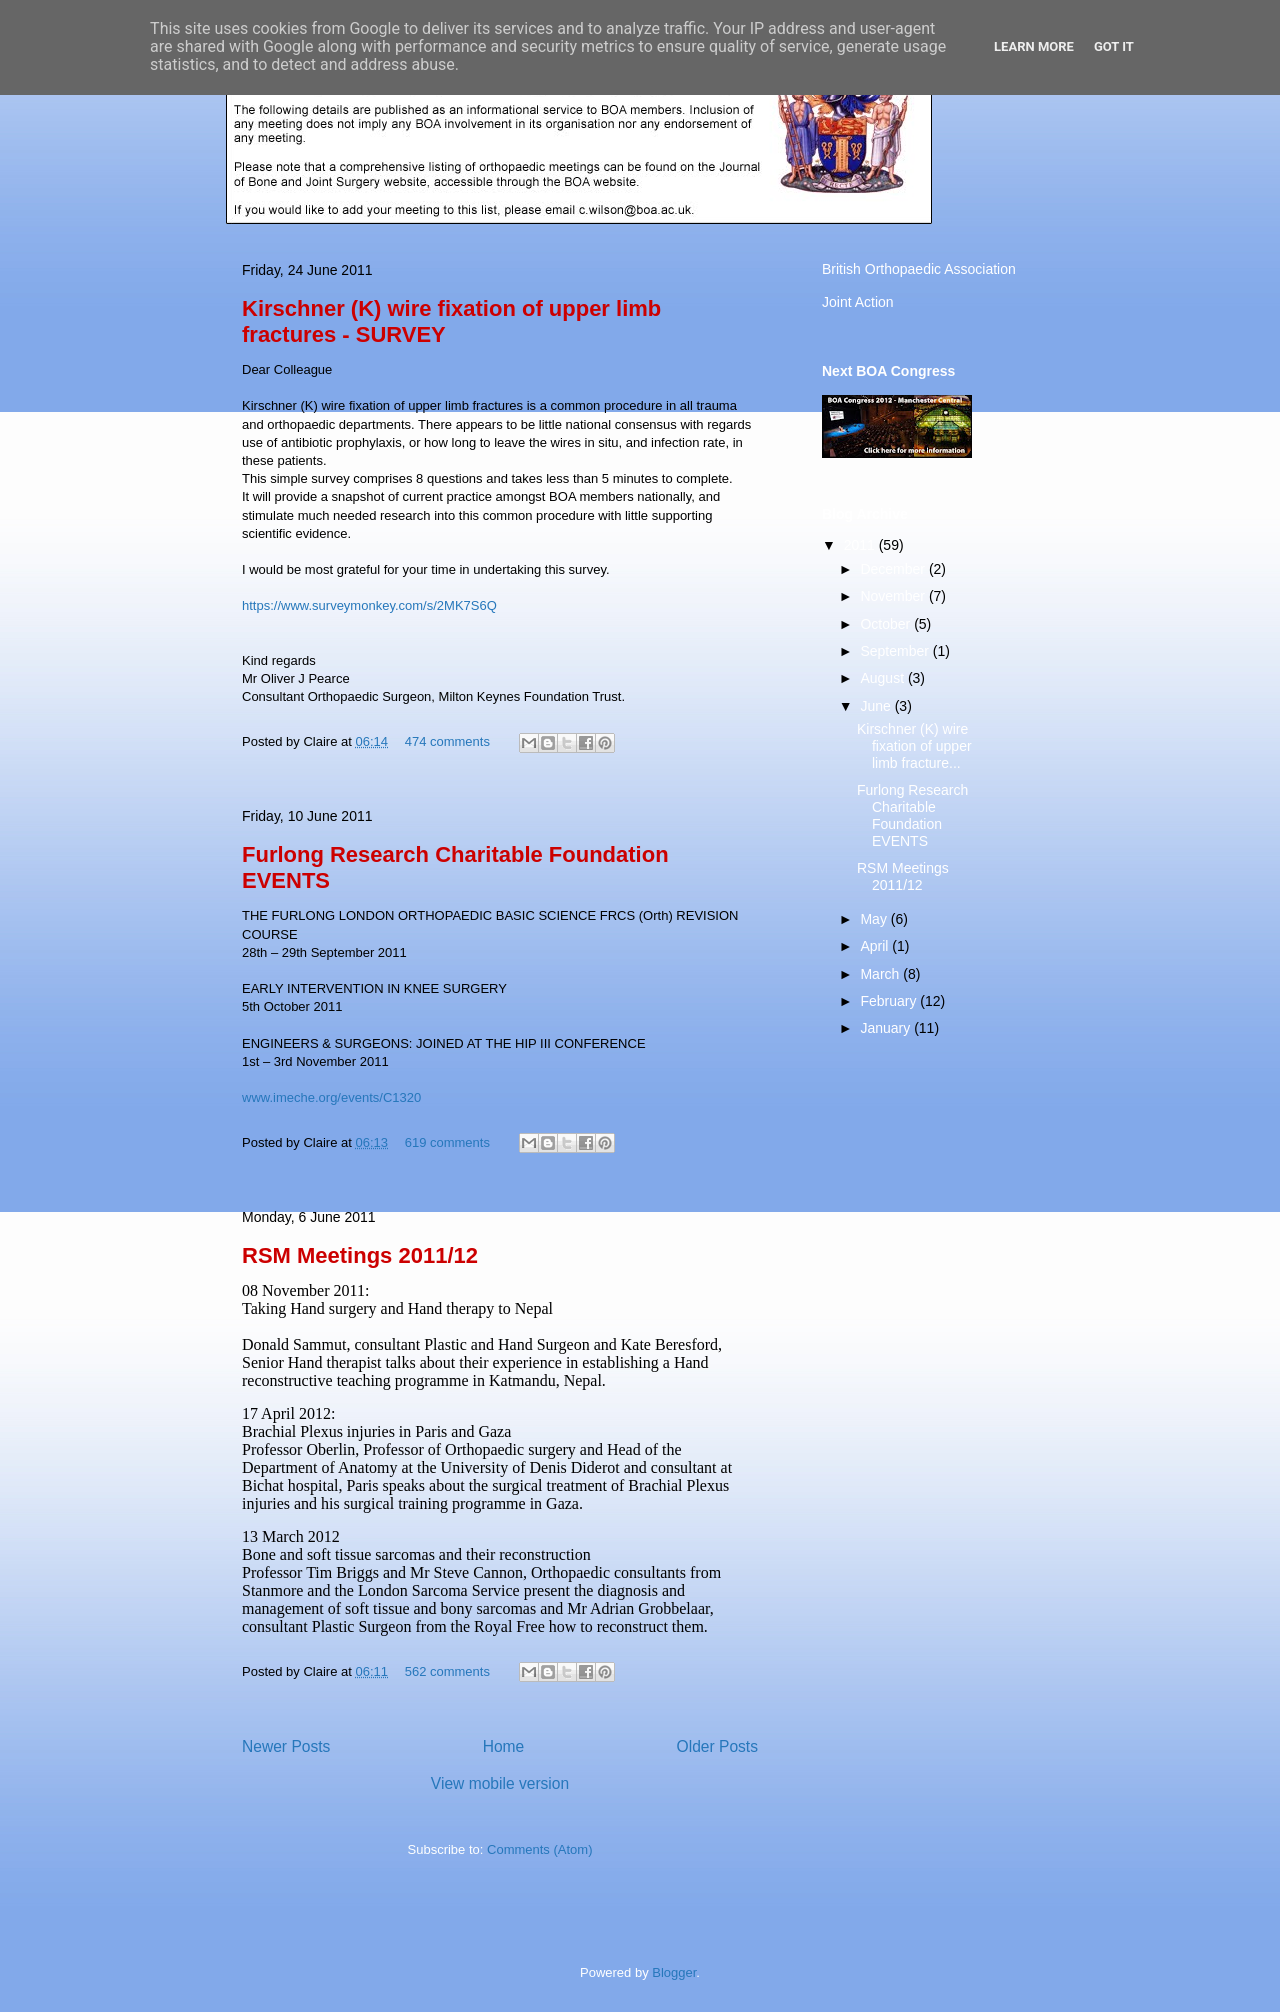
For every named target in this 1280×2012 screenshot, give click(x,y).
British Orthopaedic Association (919, 269)
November (894, 596)
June (877, 706)
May (875, 919)
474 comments (447, 741)
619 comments (447, 1142)
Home (504, 1746)
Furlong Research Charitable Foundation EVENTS (912, 815)
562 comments (447, 1671)
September (896, 651)
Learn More (1034, 46)
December (894, 569)
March (881, 974)
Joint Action (858, 302)
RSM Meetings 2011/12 (360, 1255)
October (887, 624)
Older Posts (717, 1746)
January (887, 1028)
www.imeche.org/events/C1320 (331, 1097)
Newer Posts (286, 1746)
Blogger (674, 1972)
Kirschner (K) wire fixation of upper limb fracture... (914, 746)
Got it (1114, 46)
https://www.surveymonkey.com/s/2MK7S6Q (369, 605)
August (883, 678)
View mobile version (500, 1783)
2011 (861, 545)
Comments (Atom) (539, 1849)
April (876, 946)
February (890, 1001)
